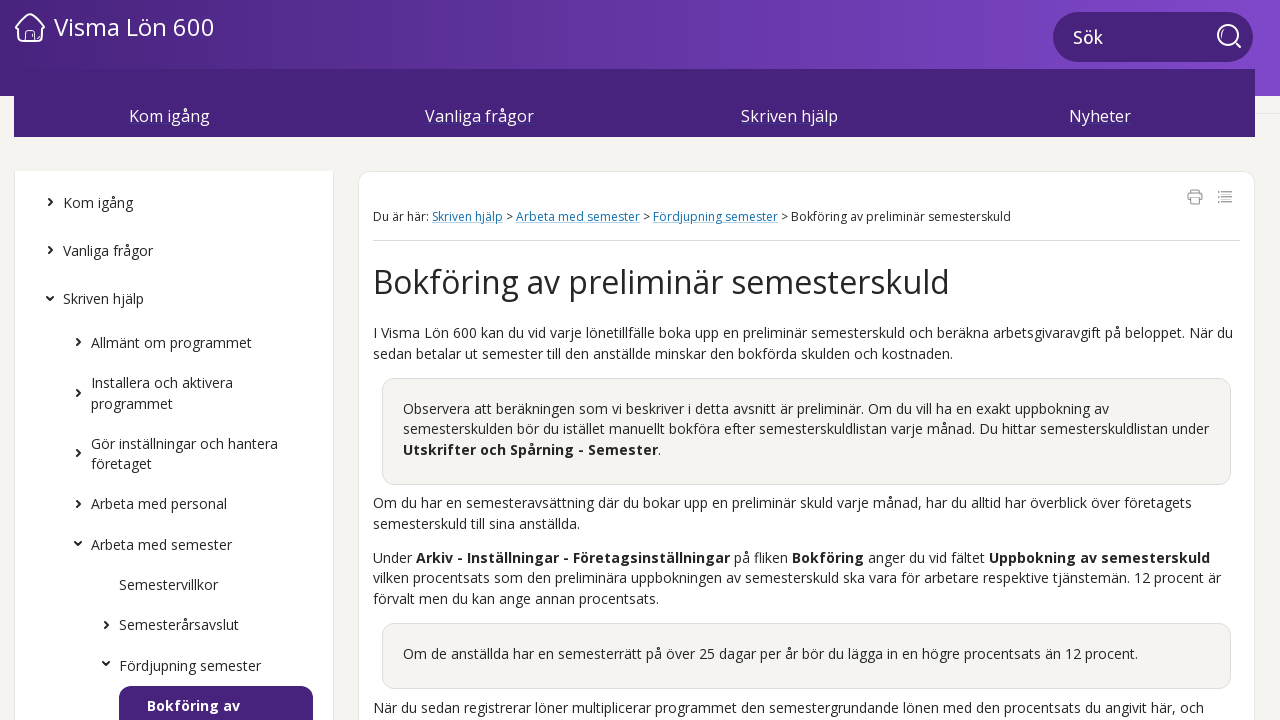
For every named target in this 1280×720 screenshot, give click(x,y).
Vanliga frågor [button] (479, 116)
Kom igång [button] (169, 116)
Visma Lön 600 (134, 26)
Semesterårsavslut (166, 625)
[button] (1235, 38)
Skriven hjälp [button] (789, 116)
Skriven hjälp (90, 299)
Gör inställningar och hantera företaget (171, 454)
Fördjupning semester (177, 666)
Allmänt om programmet (158, 343)
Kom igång (85, 203)
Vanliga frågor (95, 251)
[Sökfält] (1153, 37)
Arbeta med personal (146, 504)
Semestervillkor (168, 584)
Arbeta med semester (148, 545)
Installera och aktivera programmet (149, 393)
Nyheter (1100, 116)
